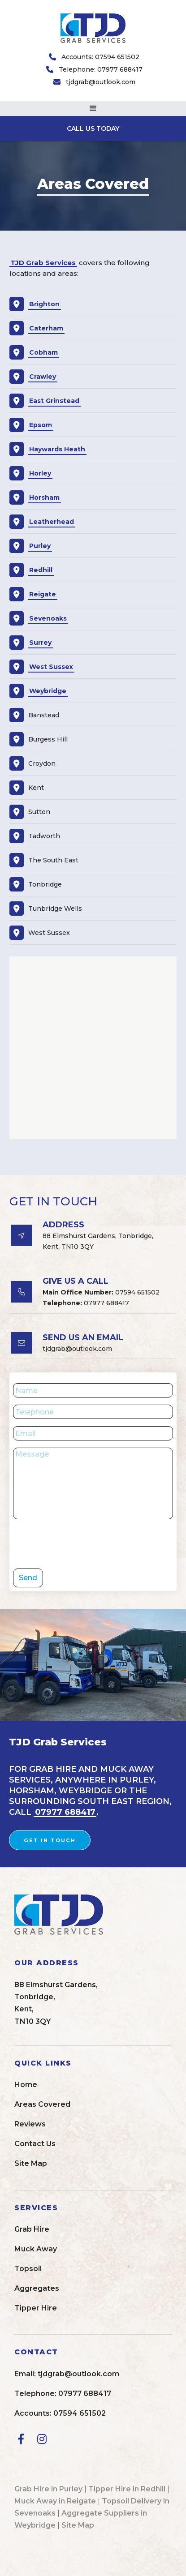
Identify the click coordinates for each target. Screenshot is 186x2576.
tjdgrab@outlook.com (100, 82)
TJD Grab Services (43, 262)
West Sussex (51, 667)
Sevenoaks (48, 618)
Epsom (40, 425)
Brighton (44, 304)
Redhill (40, 570)
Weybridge (47, 691)
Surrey (40, 643)
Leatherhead (51, 522)
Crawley (42, 377)
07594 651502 (101, 1292)
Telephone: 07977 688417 (101, 69)
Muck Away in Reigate (55, 2501)
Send (28, 1577)
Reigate (42, 594)
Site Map (77, 2525)
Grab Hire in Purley (48, 2489)
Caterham (46, 328)
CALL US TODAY (93, 128)
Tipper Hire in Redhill (126, 2489)
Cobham (43, 352)
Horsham (44, 497)
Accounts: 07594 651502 (100, 57)
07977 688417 (86, 1303)
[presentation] (81, 1543)
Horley (40, 473)
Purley (40, 546)
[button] (93, 108)
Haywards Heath (57, 449)
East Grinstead (54, 401)
